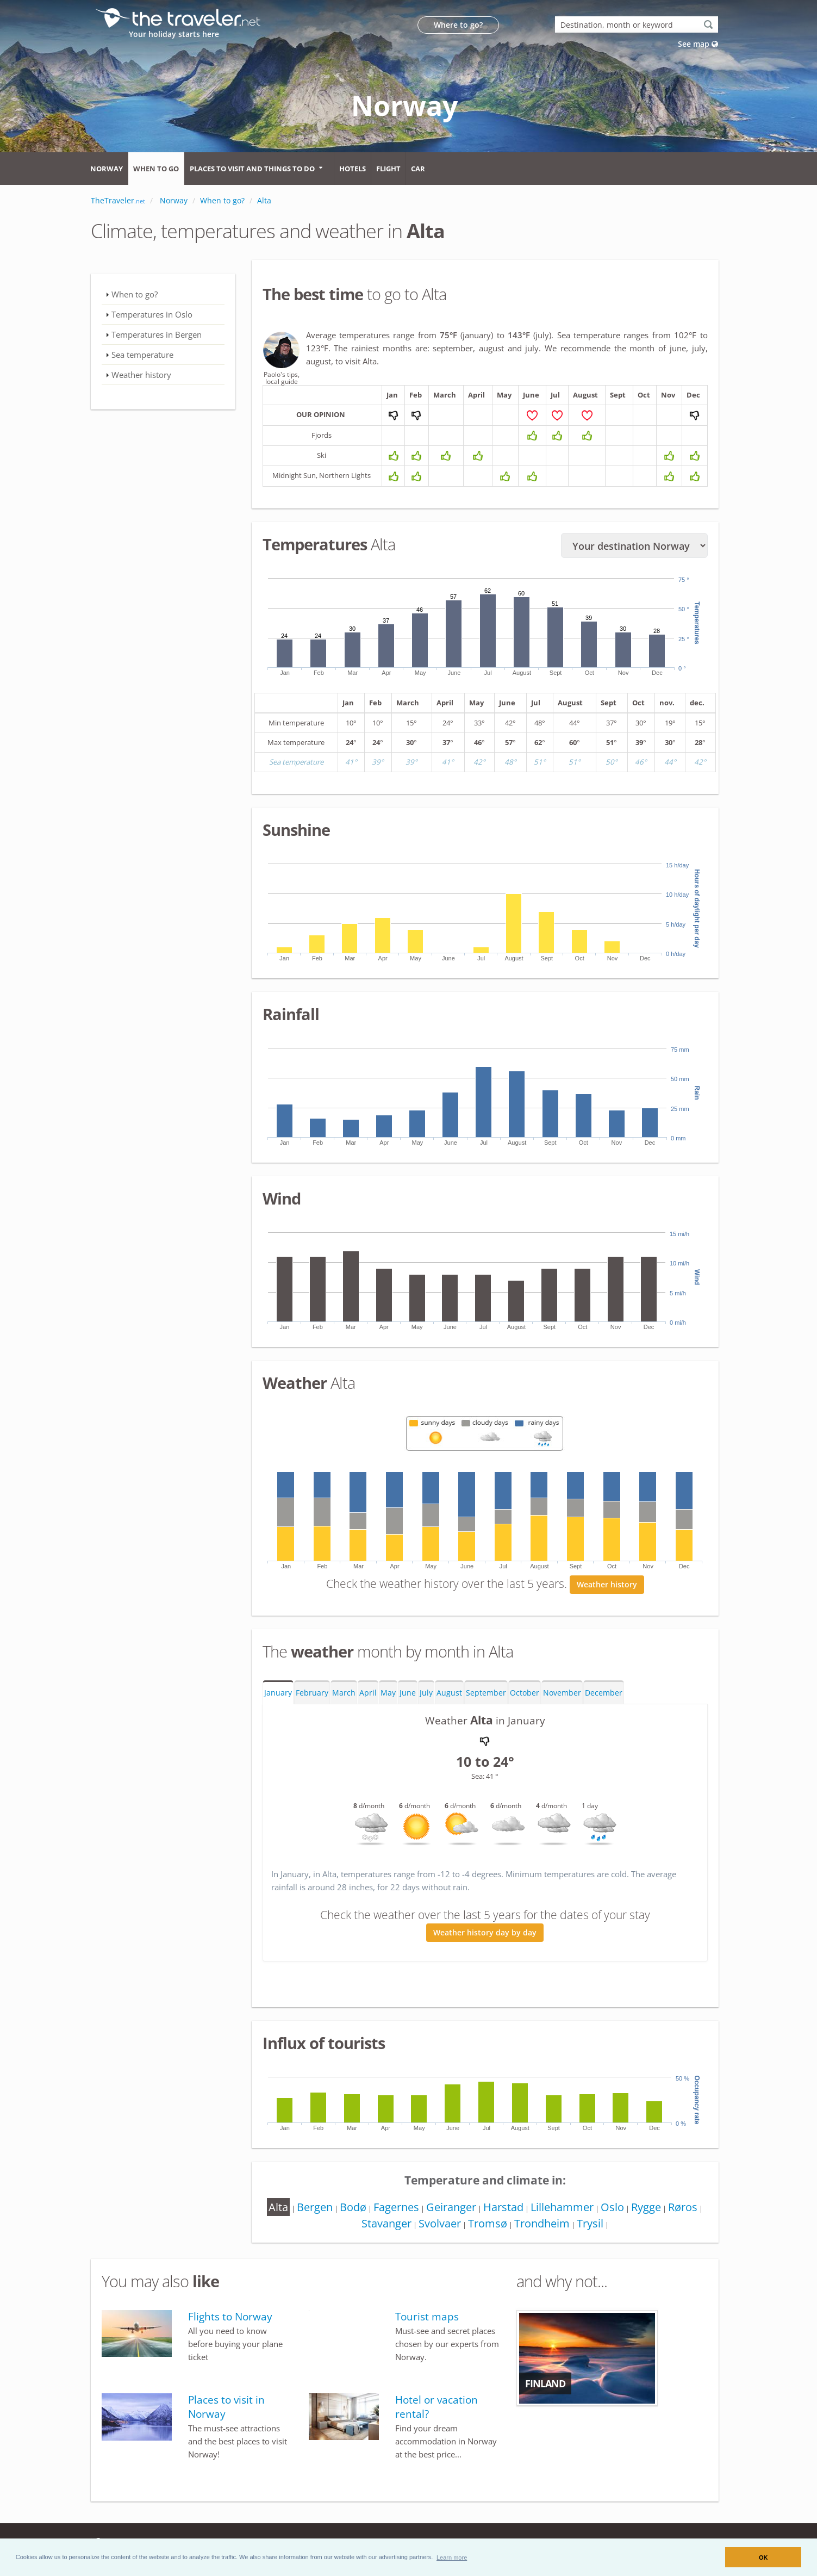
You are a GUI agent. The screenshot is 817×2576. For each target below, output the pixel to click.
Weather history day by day (485, 1937)
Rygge (670, 2211)
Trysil (611, 2227)
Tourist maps (427, 2321)
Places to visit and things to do (252, 168)
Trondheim (562, 2227)
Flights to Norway (230, 2321)
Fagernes (412, 2211)
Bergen (328, 2211)
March (344, 1697)
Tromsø (506, 2227)
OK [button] (763, 2557)
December (603, 1697)
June (408, 1697)
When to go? (134, 294)
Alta (290, 2211)
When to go (156, 168)
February (312, 1697)
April (368, 1697)
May (388, 1697)
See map (698, 44)
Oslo (635, 2211)
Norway (106, 168)
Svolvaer (456, 2227)
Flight (388, 168)
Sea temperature (142, 354)
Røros (353, 2227)
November (562, 1697)
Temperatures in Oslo (151, 314)
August (449, 1697)
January (278, 1697)
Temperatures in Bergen (156, 334)
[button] (452, 2557)
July (426, 1697)
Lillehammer (583, 2211)
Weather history (607, 1589)
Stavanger (402, 2227)
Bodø (367, 2211)
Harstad (523, 2211)
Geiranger (469, 2211)
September (486, 1697)
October (524, 1697)
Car (418, 168)
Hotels (352, 168)
